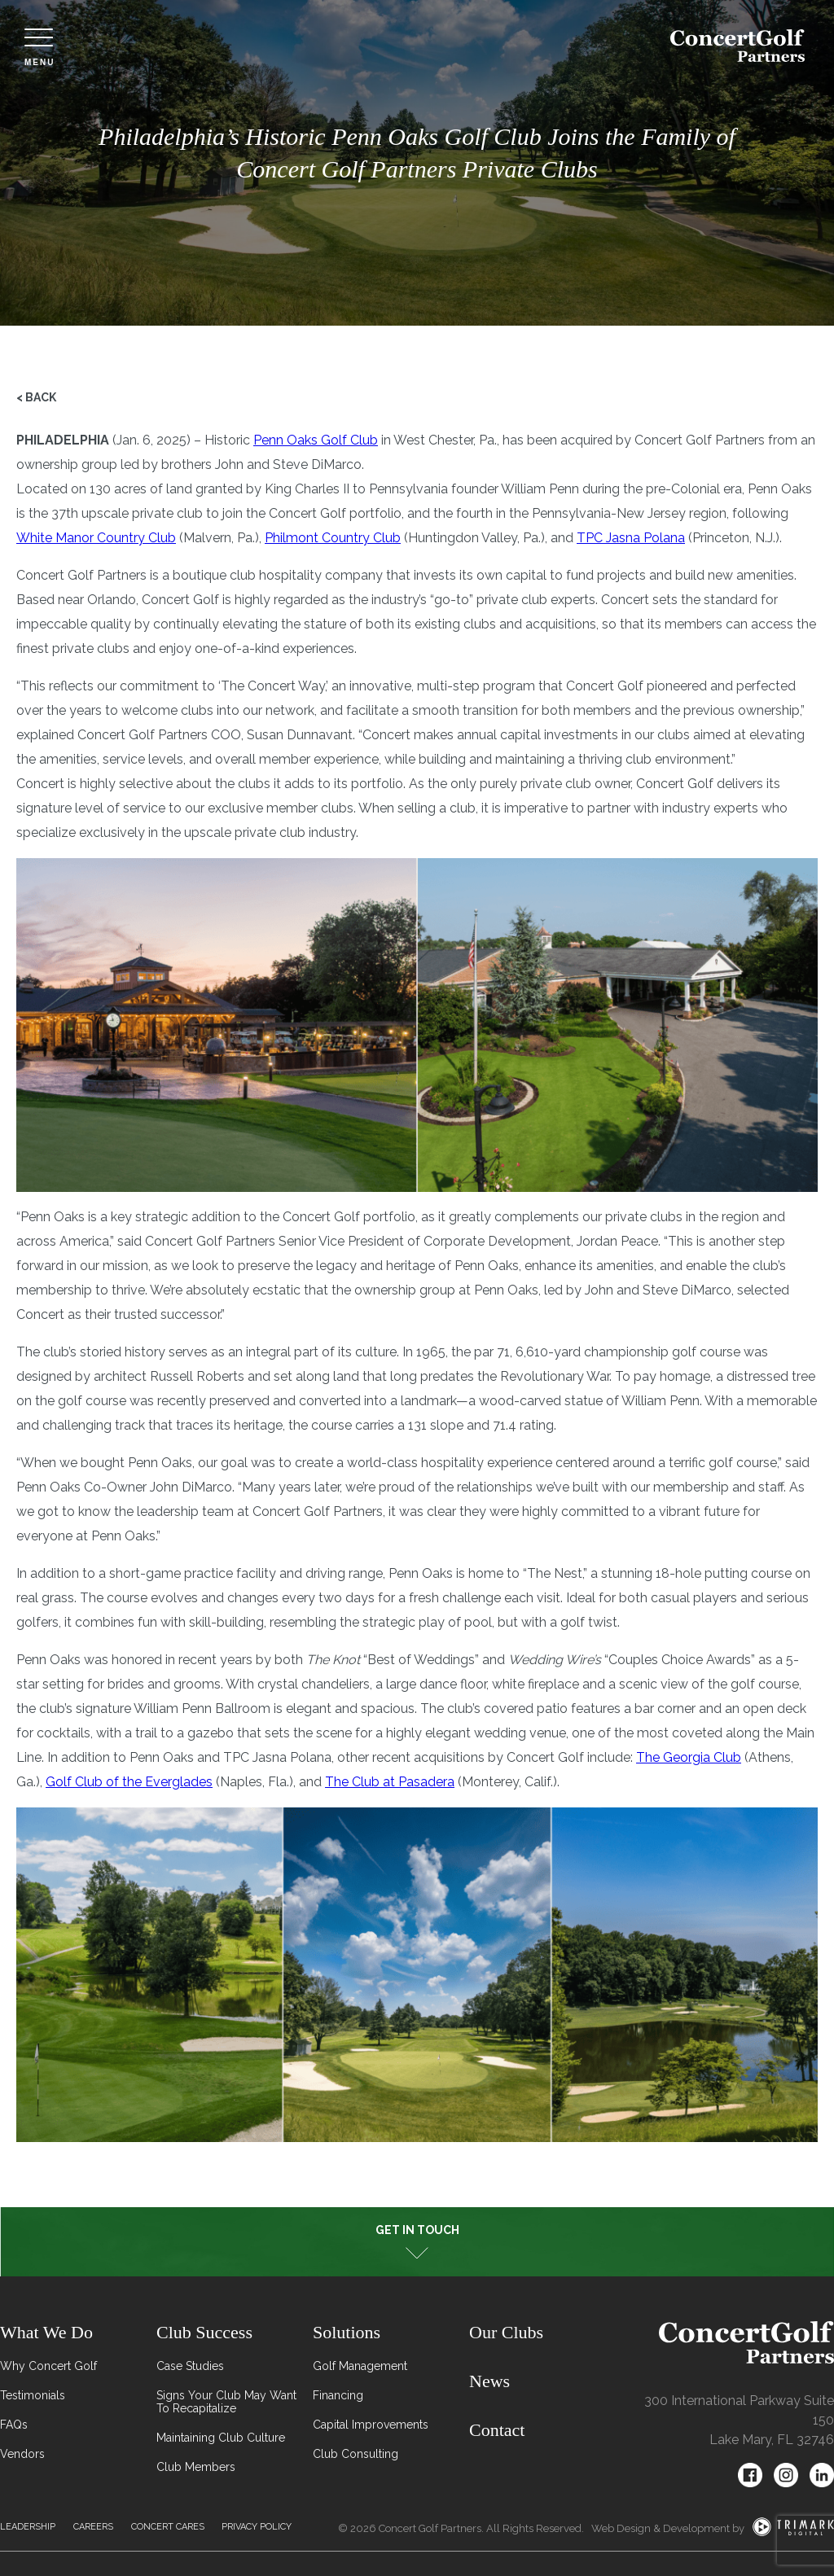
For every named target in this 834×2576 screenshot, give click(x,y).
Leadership (27, 2526)
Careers (93, 2526)
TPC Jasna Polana (631, 537)
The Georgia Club (688, 1757)
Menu (39, 47)
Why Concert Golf (48, 2365)
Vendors (22, 2453)
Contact (497, 2430)
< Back (36, 397)
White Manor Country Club (96, 537)
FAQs (14, 2424)
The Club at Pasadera (389, 1782)
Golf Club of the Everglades (129, 1782)
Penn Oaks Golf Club (315, 440)
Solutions (346, 2332)
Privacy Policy (257, 2526)
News (489, 2381)
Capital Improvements (370, 2424)
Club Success (204, 2332)
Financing (338, 2395)
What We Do (46, 2332)
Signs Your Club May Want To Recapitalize (226, 2402)
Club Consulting (355, 2453)
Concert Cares (167, 2526)
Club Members (195, 2466)
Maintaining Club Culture (220, 2437)
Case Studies (190, 2365)
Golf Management (360, 2365)
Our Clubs (506, 2332)
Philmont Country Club (333, 537)
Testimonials (32, 2395)
